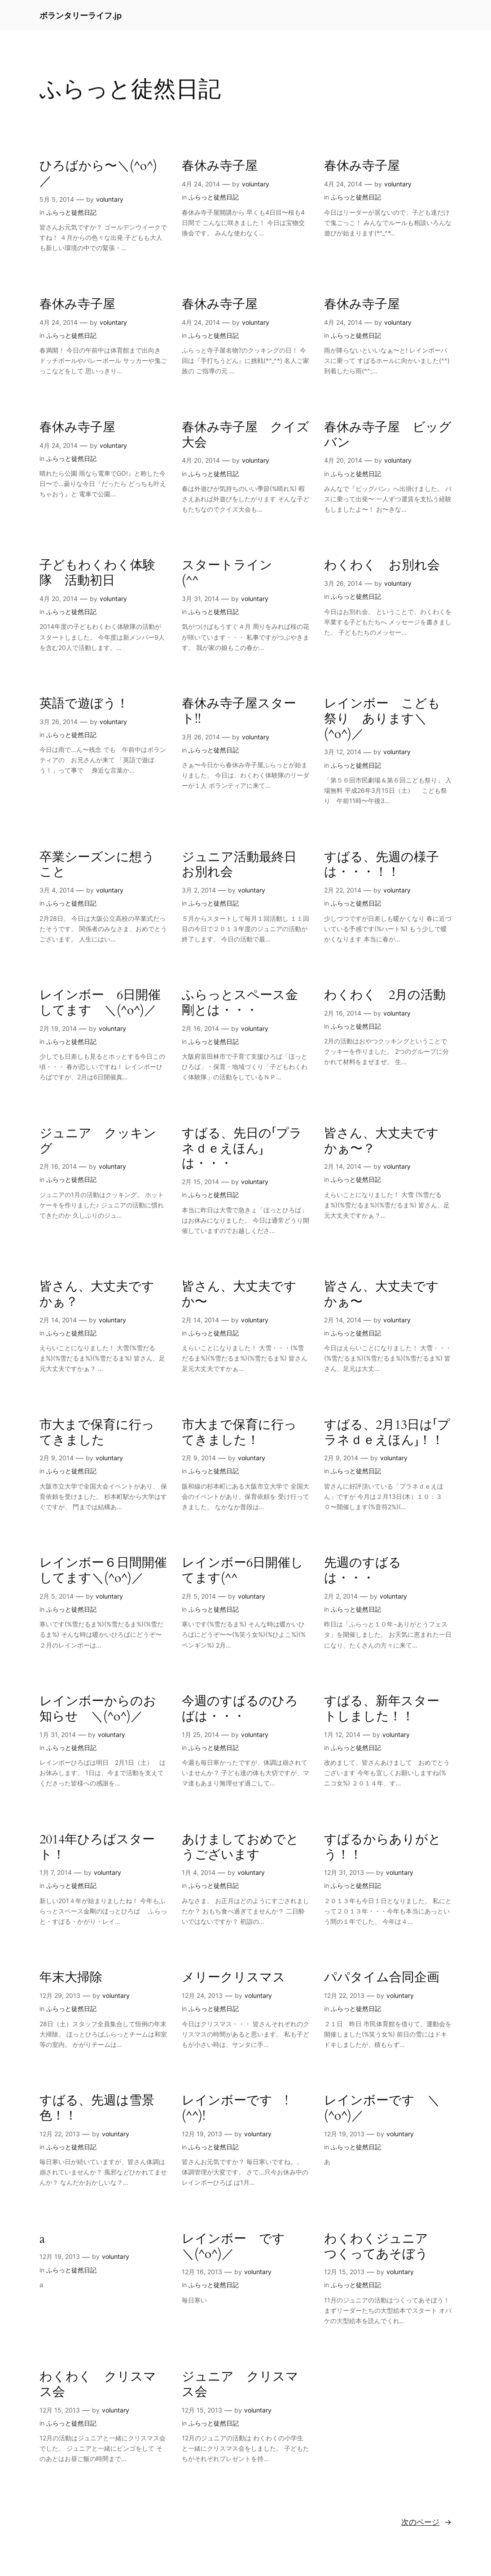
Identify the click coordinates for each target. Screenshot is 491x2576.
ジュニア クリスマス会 (240, 2384)
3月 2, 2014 (199, 890)
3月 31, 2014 (200, 598)
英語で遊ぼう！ (84, 703)
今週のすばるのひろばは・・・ (240, 1709)
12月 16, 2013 (202, 2272)
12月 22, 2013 (344, 1995)
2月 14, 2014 (342, 1166)
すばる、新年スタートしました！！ (381, 1709)
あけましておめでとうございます (240, 1847)
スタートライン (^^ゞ (233, 573)
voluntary (109, 199)
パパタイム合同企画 (381, 1977)
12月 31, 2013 (344, 1872)
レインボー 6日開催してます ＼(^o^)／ (100, 1003)
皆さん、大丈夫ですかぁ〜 (381, 1294)
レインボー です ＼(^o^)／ (240, 2246)
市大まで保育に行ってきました (96, 1433)
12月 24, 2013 (202, 1995)
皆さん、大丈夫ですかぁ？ (96, 1294)
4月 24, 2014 (201, 184)
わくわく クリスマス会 (97, 2384)
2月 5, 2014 (56, 1596)
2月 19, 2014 (58, 1028)
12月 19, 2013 (202, 2134)
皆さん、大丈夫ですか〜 (239, 1294)
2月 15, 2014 (200, 1181)
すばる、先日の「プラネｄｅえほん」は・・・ (242, 1148)
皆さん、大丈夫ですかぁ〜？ (381, 1141)
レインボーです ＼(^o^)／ (382, 2108)
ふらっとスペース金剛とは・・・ (240, 1003)
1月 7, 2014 (55, 1872)
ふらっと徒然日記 (71, 212)
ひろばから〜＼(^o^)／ (98, 174)
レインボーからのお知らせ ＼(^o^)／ (97, 1709)
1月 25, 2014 (200, 1734)
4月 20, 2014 (201, 460)
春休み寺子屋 (220, 166)
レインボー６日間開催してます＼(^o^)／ (103, 1570)
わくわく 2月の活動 (385, 995)
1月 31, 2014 (57, 1734)
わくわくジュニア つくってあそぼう (382, 2246)
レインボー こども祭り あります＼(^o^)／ (382, 719)
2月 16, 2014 (200, 1028)
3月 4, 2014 (56, 890)
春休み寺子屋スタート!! (239, 711)
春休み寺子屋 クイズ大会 (245, 435)
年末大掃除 (70, 1977)
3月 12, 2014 (342, 752)
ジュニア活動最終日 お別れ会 (245, 865)
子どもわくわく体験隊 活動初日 (97, 573)
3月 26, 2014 (343, 583)
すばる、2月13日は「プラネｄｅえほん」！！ (387, 1433)
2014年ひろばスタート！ (97, 1847)
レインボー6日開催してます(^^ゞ (242, 1570)
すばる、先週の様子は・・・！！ (381, 865)
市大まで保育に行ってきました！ (239, 1433)
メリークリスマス (233, 1977)
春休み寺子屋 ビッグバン (388, 435)
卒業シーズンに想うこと (97, 865)
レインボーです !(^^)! (235, 2108)
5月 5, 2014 (56, 199)
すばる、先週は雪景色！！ (96, 2108)
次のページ (426, 2522)
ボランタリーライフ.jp (80, 15)
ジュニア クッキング (97, 1141)
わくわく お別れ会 (382, 565)
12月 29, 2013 (59, 1995)
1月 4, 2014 (198, 1872)
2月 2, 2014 (341, 1596)
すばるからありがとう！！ (382, 1847)
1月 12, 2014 (342, 1734)
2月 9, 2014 (56, 1458)
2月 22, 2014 (342, 890)
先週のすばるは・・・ (362, 1570)
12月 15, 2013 (344, 2272)
